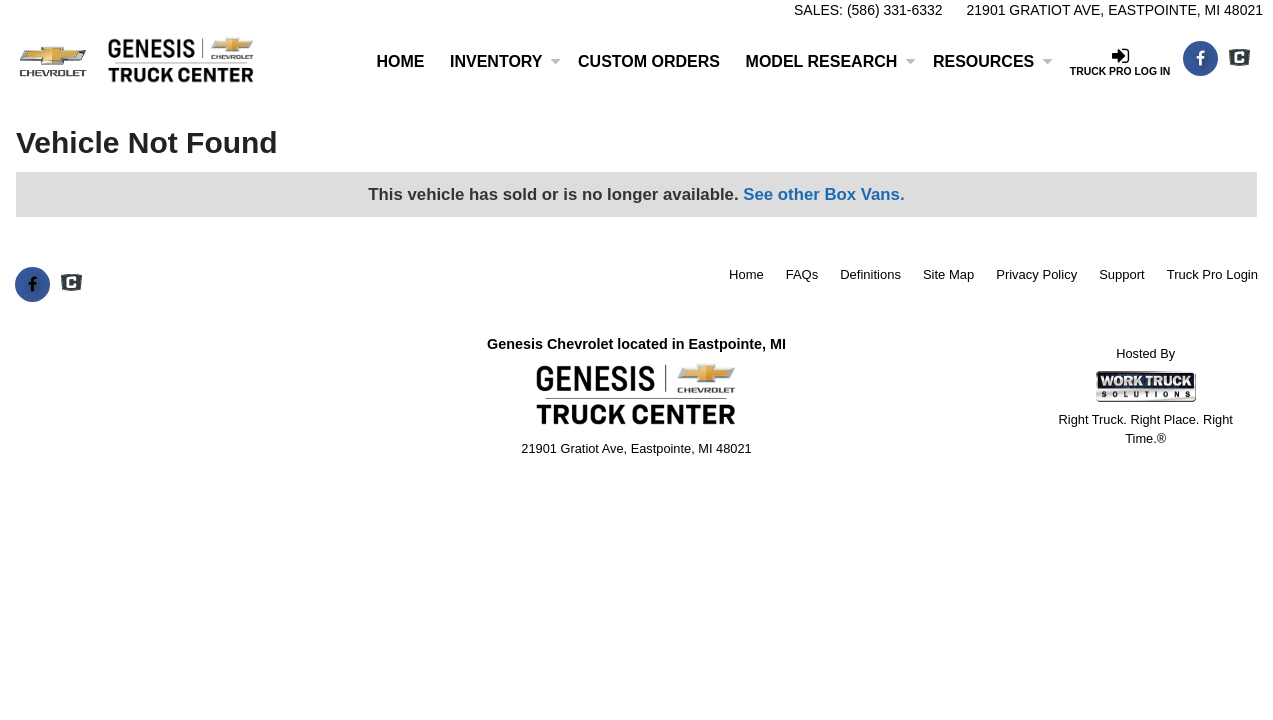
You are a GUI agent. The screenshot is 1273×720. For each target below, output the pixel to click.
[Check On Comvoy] (1239, 59)
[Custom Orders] (649, 62)
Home (400, 61)
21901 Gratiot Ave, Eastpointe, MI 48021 (1115, 10)
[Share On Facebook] (1200, 59)
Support (1122, 274)
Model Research (831, 61)
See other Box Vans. (823, 194)
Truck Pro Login (1212, 274)
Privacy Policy (1036, 274)
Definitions (870, 274)
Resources (992, 61)
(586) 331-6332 (895, 10)
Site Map (948, 274)
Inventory (505, 61)
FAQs (802, 274)
